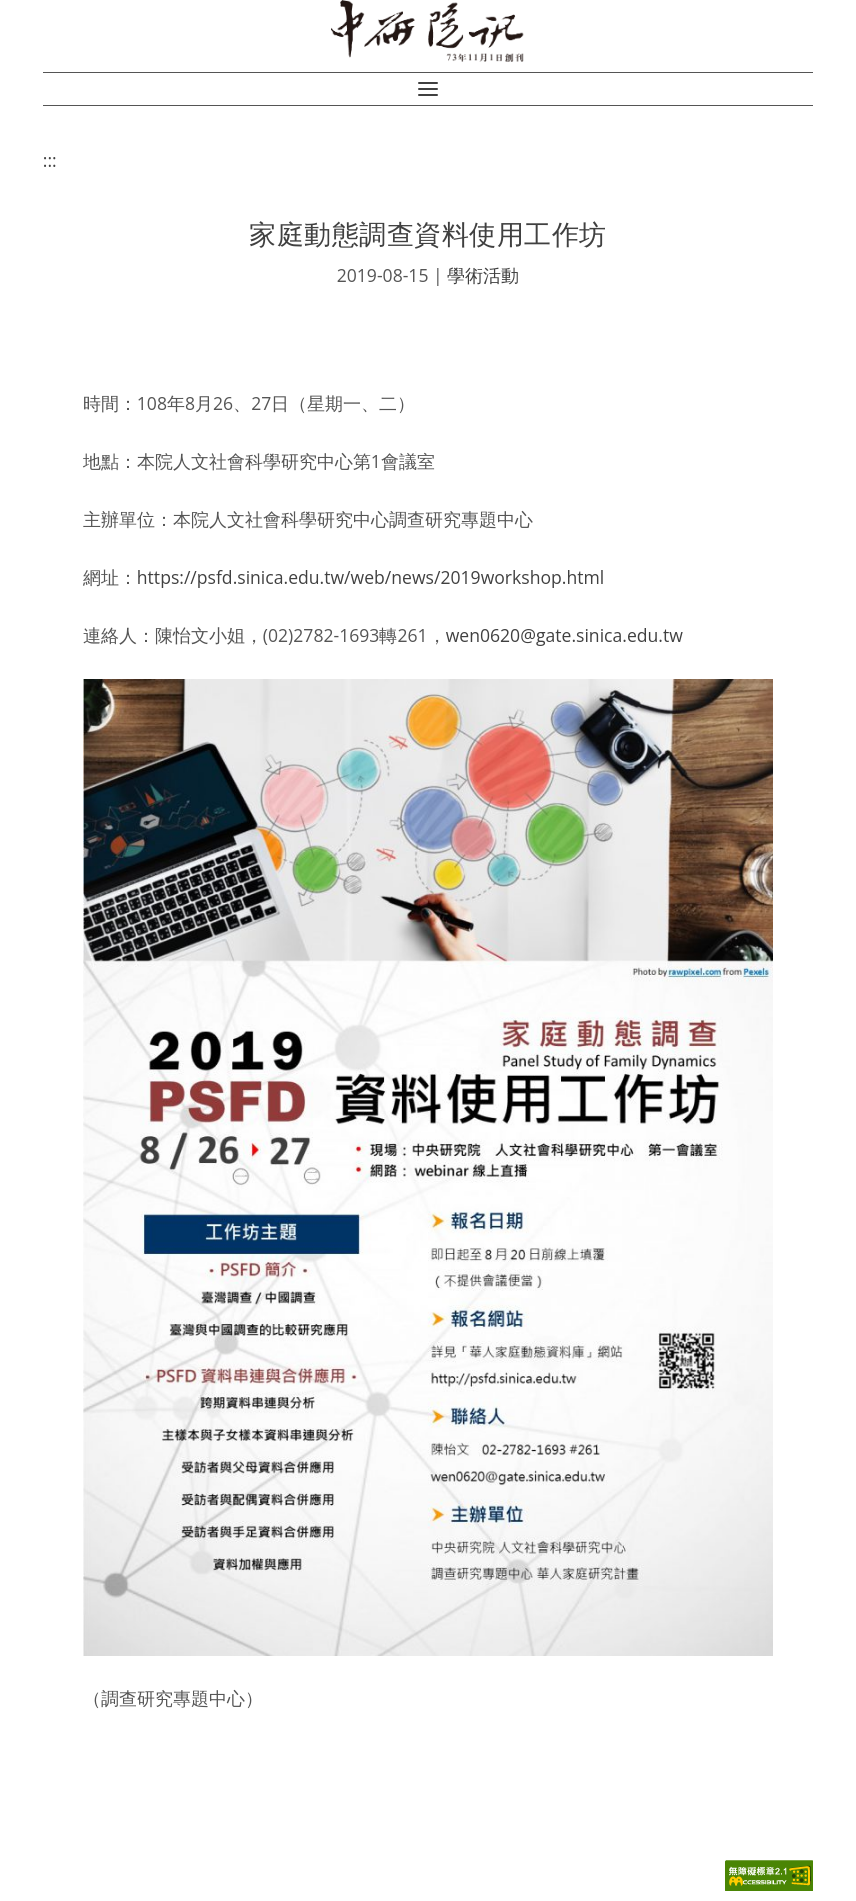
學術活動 (483, 275)
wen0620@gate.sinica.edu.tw (564, 635)
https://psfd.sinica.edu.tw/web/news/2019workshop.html (370, 577)
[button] (428, 89)
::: (50, 160)
